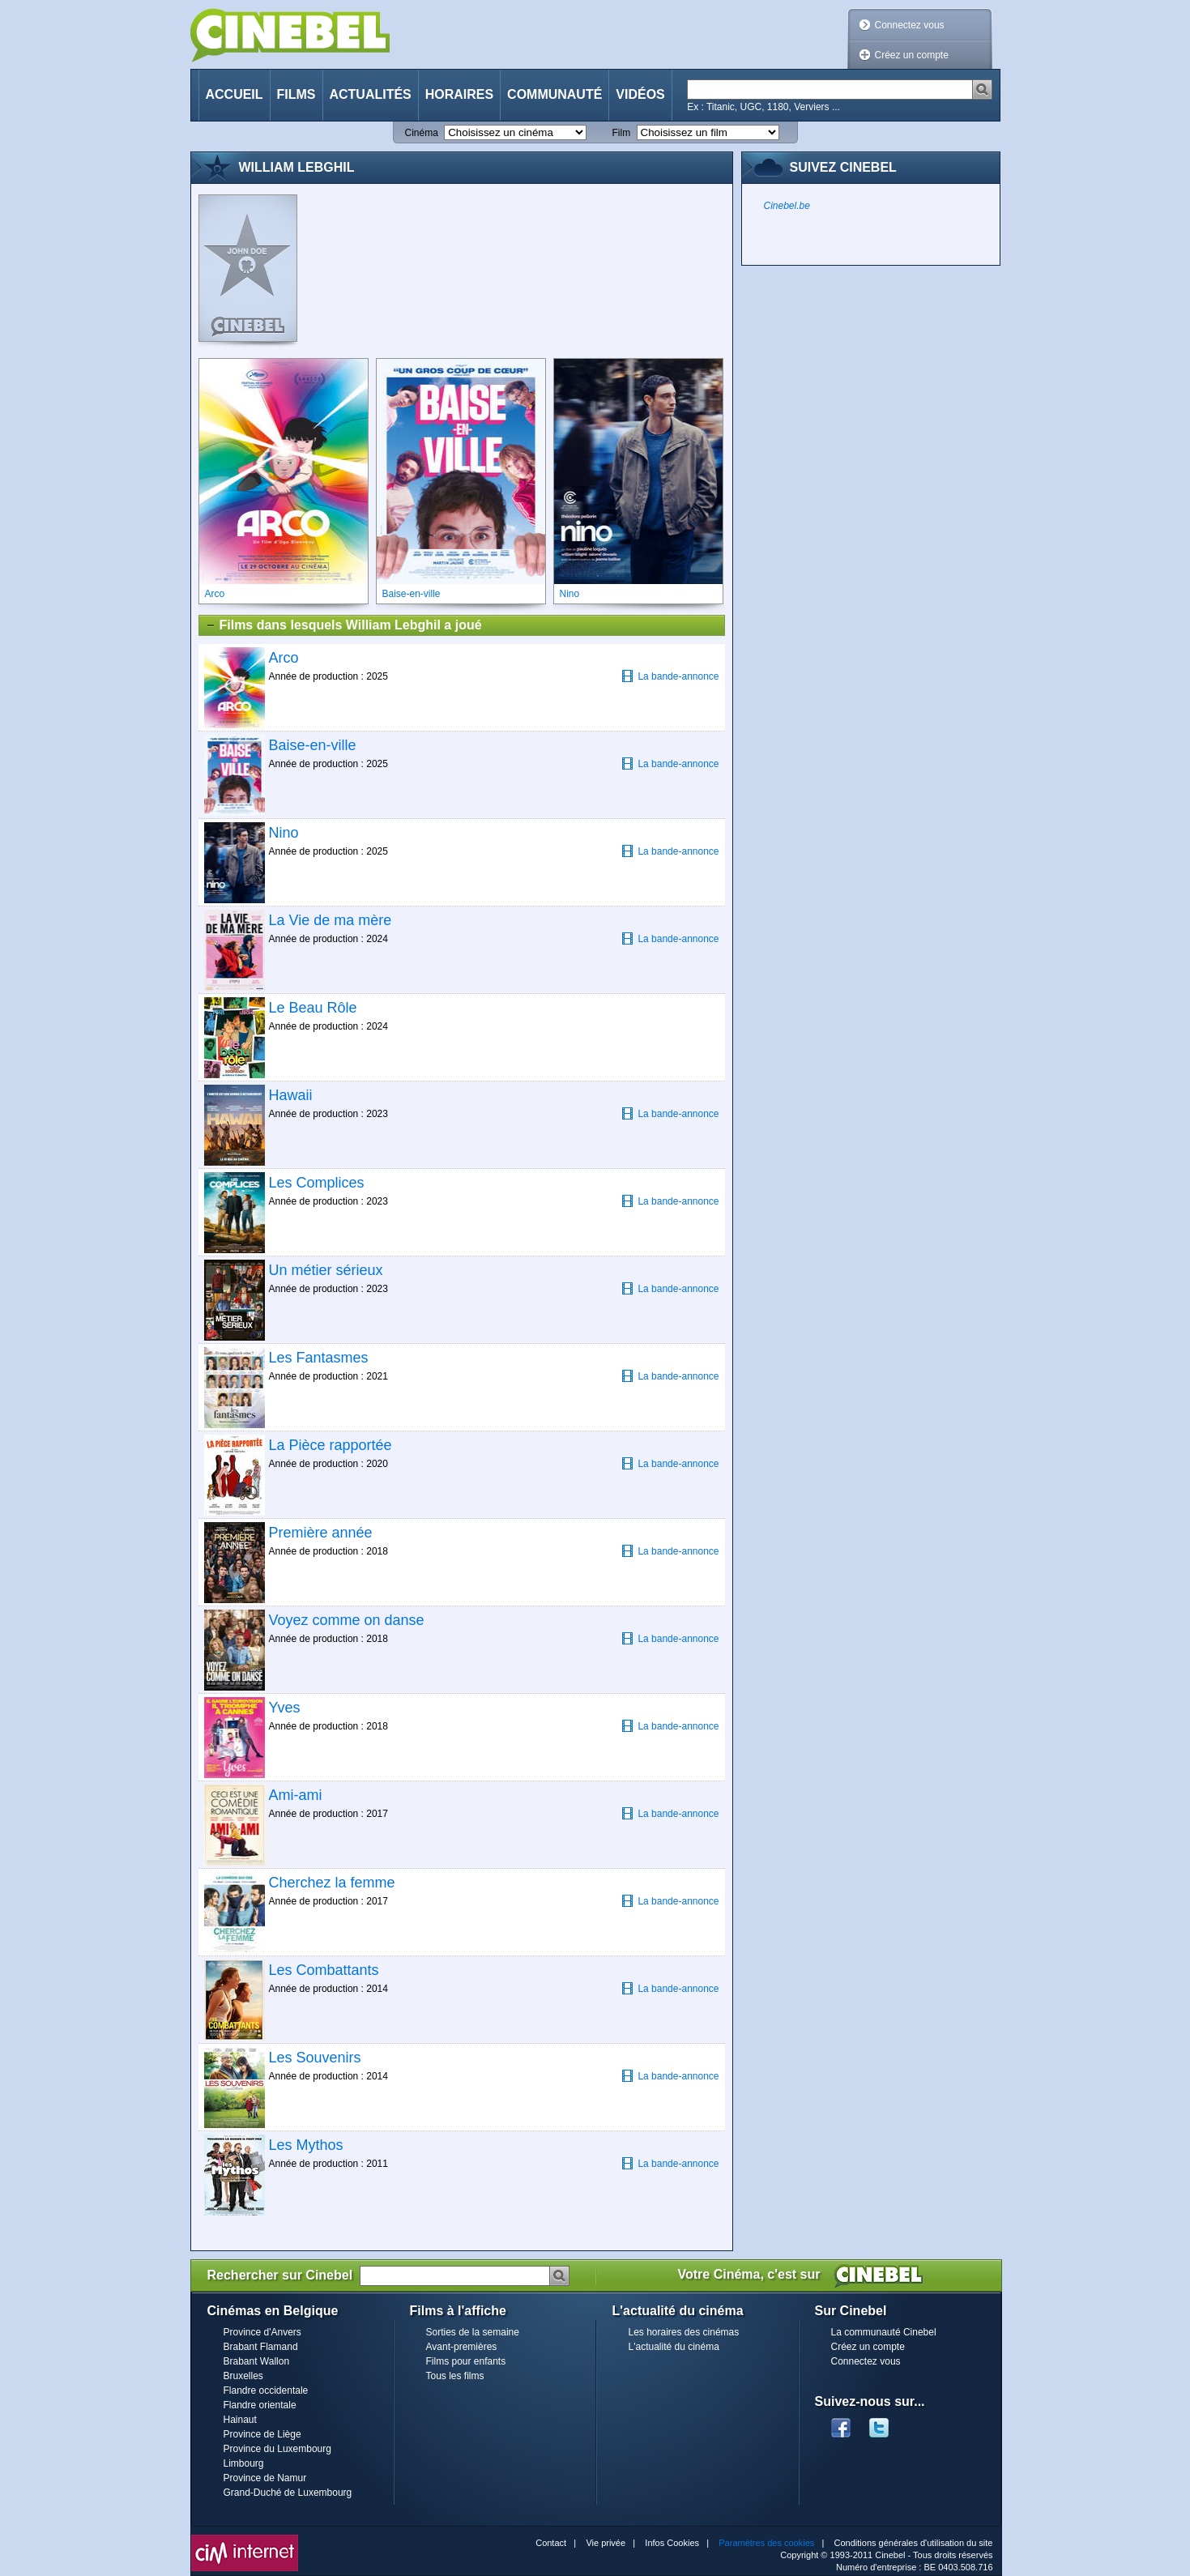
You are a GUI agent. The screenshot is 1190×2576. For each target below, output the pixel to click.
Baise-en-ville (312, 745)
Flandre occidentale (266, 2390)
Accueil (234, 94)
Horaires (459, 94)
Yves (285, 1708)
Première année (321, 1533)
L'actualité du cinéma (674, 2346)
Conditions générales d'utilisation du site (913, 2543)
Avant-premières (461, 2346)
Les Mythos (306, 2145)
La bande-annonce (670, 676)
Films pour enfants (466, 2361)
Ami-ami (295, 1795)
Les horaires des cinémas (684, 2332)
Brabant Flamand (261, 2346)
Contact (550, 2543)
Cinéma (421, 133)
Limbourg (244, 2463)
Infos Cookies (672, 2543)
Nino (284, 833)
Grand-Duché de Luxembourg (288, 2492)
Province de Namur (265, 2478)
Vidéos (640, 94)
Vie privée (605, 2543)
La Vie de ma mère (330, 920)
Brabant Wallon (257, 2361)
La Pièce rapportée (330, 1445)
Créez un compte (912, 55)
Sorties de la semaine (472, 2332)
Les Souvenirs (315, 2057)
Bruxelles (243, 2376)
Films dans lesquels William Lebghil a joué (343, 625)
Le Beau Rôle (313, 1008)
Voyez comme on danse (346, 1620)
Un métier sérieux (326, 1270)
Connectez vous (910, 25)
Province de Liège (262, 2434)
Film (621, 133)
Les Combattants (324, 1970)
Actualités (371, 94)
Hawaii (291, 1095)
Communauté (554, 94)
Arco (284, 658)
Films (296, 94)
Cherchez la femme (332, 1882)
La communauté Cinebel (883, 2332)
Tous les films (455, 2376)
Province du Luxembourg (277, 2448)
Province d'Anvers (262, 2332)
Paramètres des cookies (766, 2543)
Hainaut (240, 2419)
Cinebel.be (787, 205)
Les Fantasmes (319, 1358)
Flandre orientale (260, 2405)
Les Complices (317, 1183)
